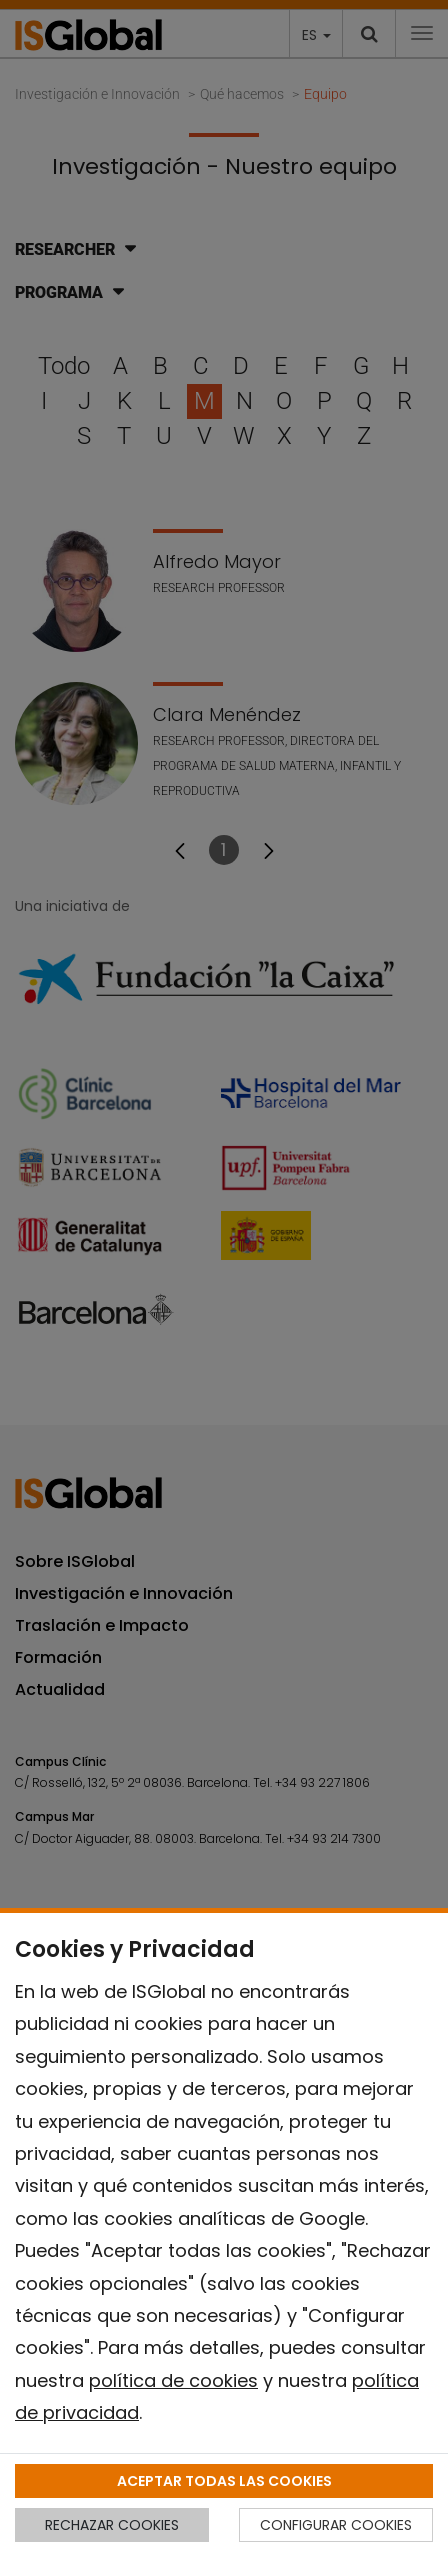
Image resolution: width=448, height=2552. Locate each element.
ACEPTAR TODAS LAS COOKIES (224, 2481)
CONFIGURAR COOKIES (336, 2525)
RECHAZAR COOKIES (112, 2525)
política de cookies (173, 2380)
